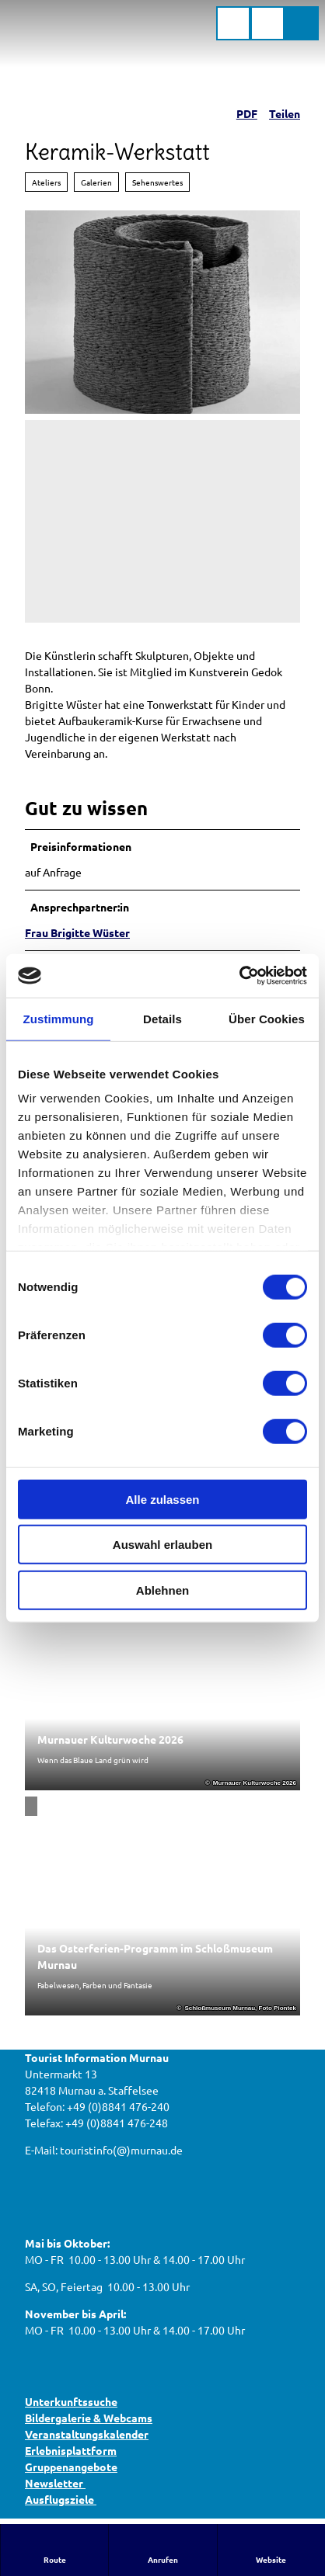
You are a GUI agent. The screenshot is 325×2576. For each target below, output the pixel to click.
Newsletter (55, 2483)
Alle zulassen (162, 1498)
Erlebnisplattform (71, 2450)
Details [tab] (162, 1018)
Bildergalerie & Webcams (88, 2418)
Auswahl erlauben (162, 1544)
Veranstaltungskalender (87, 2434)
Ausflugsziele (60, 2499)
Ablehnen (162, 1589)
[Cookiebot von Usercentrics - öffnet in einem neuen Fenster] (239, 976)
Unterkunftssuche (71, 2401)
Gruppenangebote (71, 2467)
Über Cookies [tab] (267, 1018)
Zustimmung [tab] (58, 1018)
